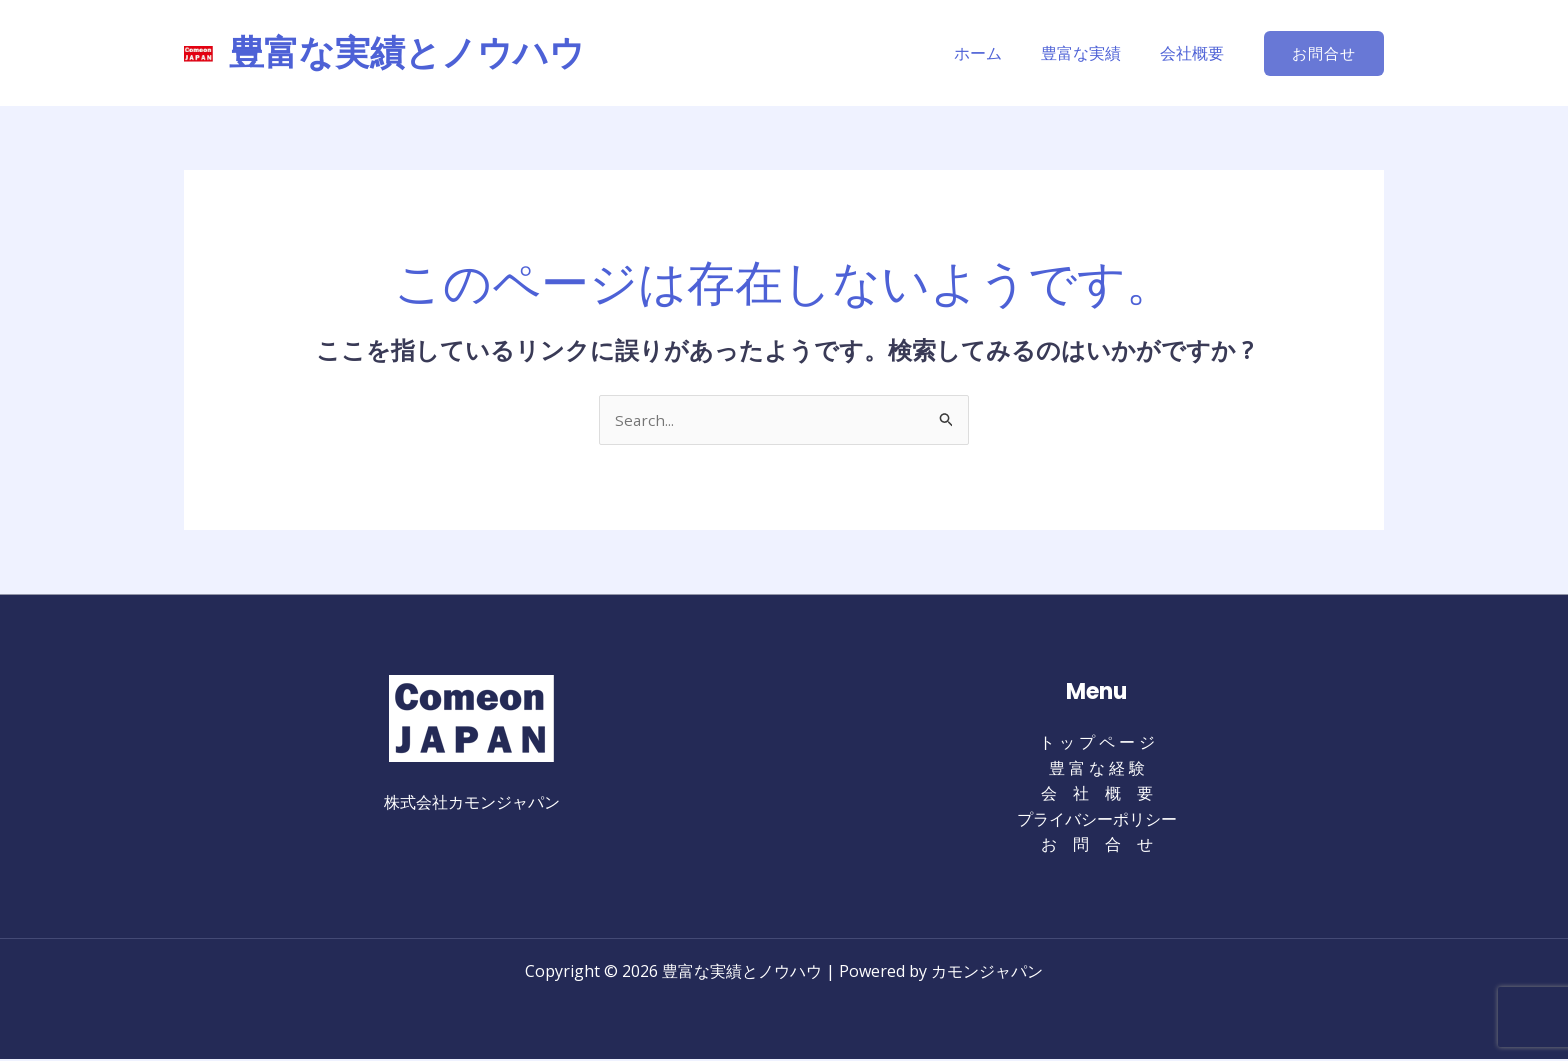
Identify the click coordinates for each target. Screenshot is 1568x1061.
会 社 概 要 (1097, 795)
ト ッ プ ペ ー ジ (1097, 744)
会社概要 (1196, 53)
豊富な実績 (1092, 53)
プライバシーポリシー (1097, 820)
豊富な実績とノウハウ (407, 52)
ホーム (996, 53)
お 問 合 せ (1097, 846)
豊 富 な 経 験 (1097, 769)
